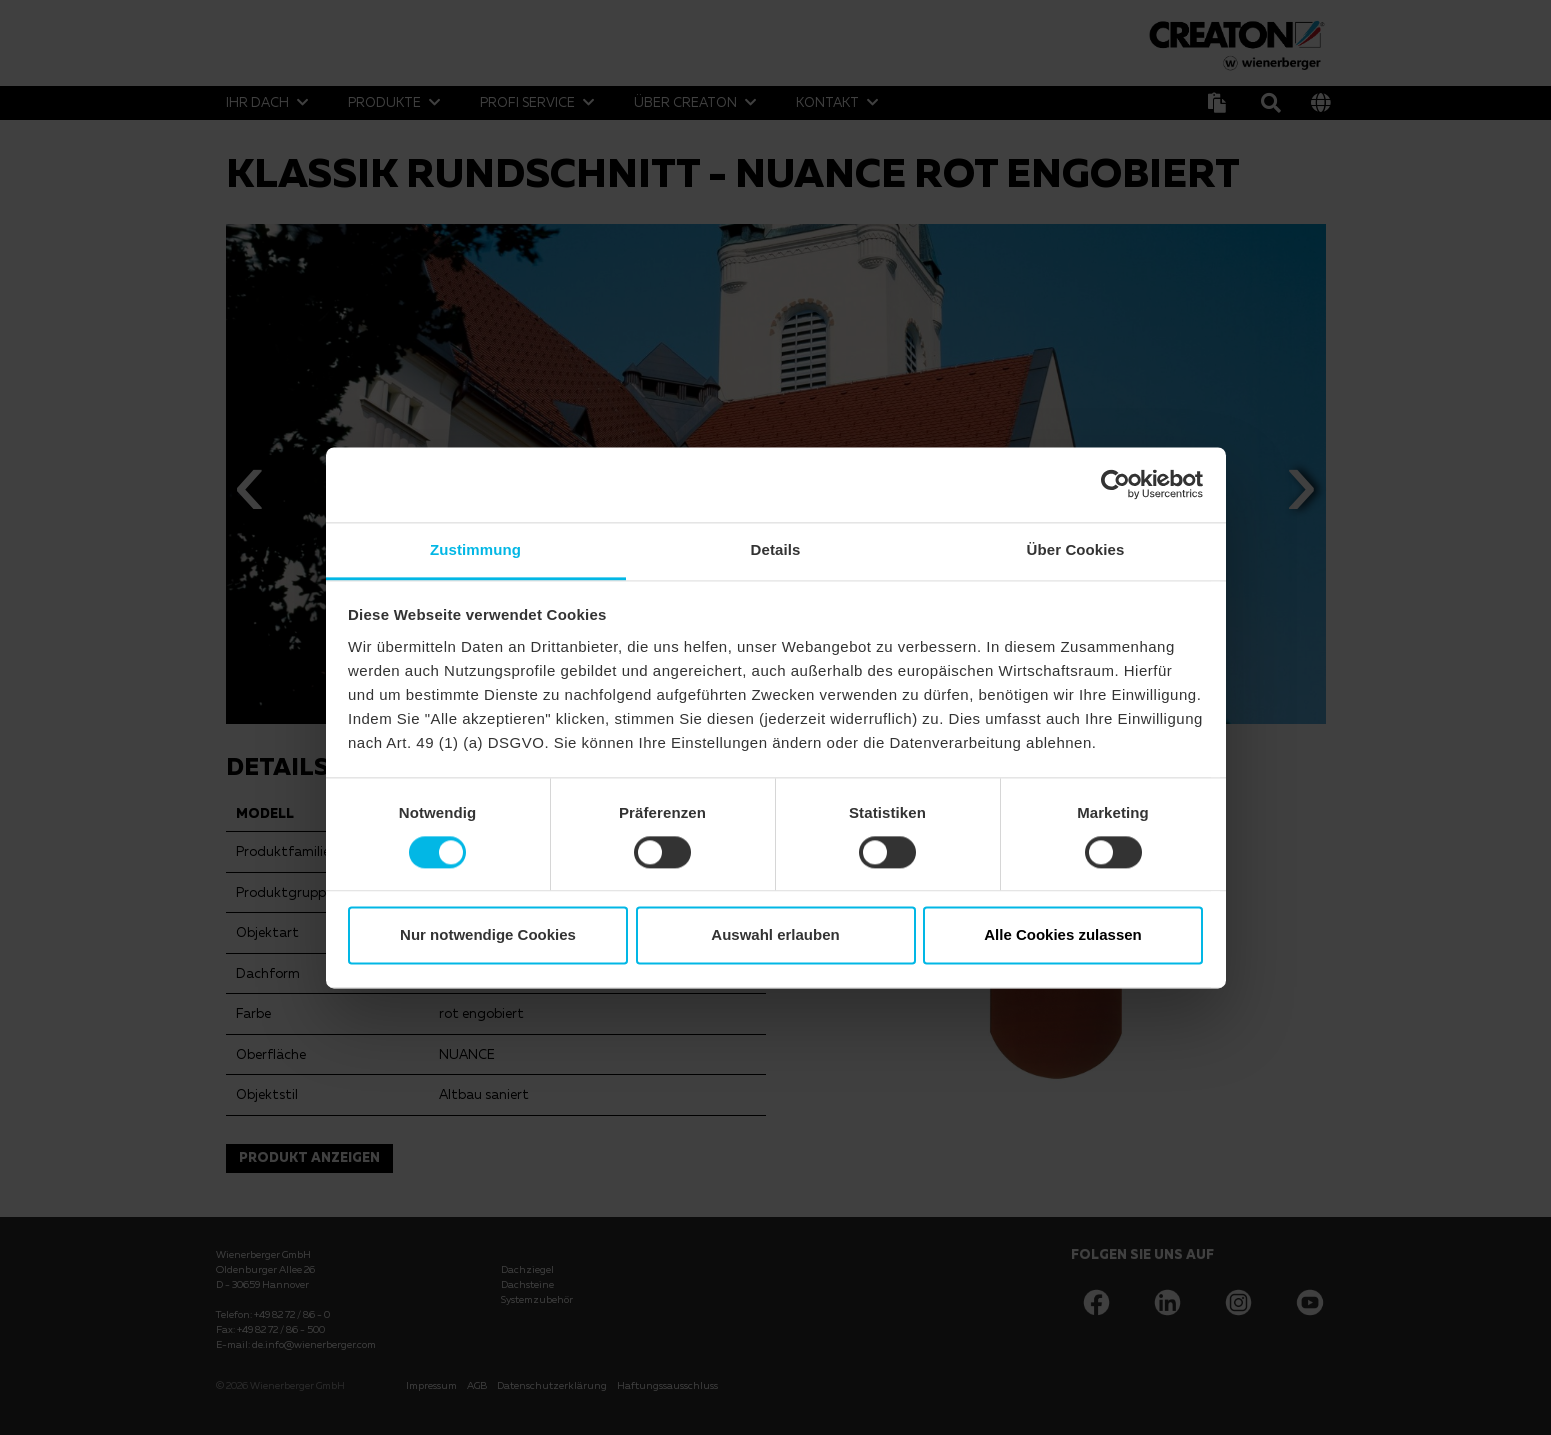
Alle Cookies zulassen (1063, 935)
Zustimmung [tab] (475, 549)
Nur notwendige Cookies (488, 935)
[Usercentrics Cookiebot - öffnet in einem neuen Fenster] (1115, 484)
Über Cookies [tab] (1076, 549)
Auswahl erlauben (775, 935)
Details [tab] (776, 549)
